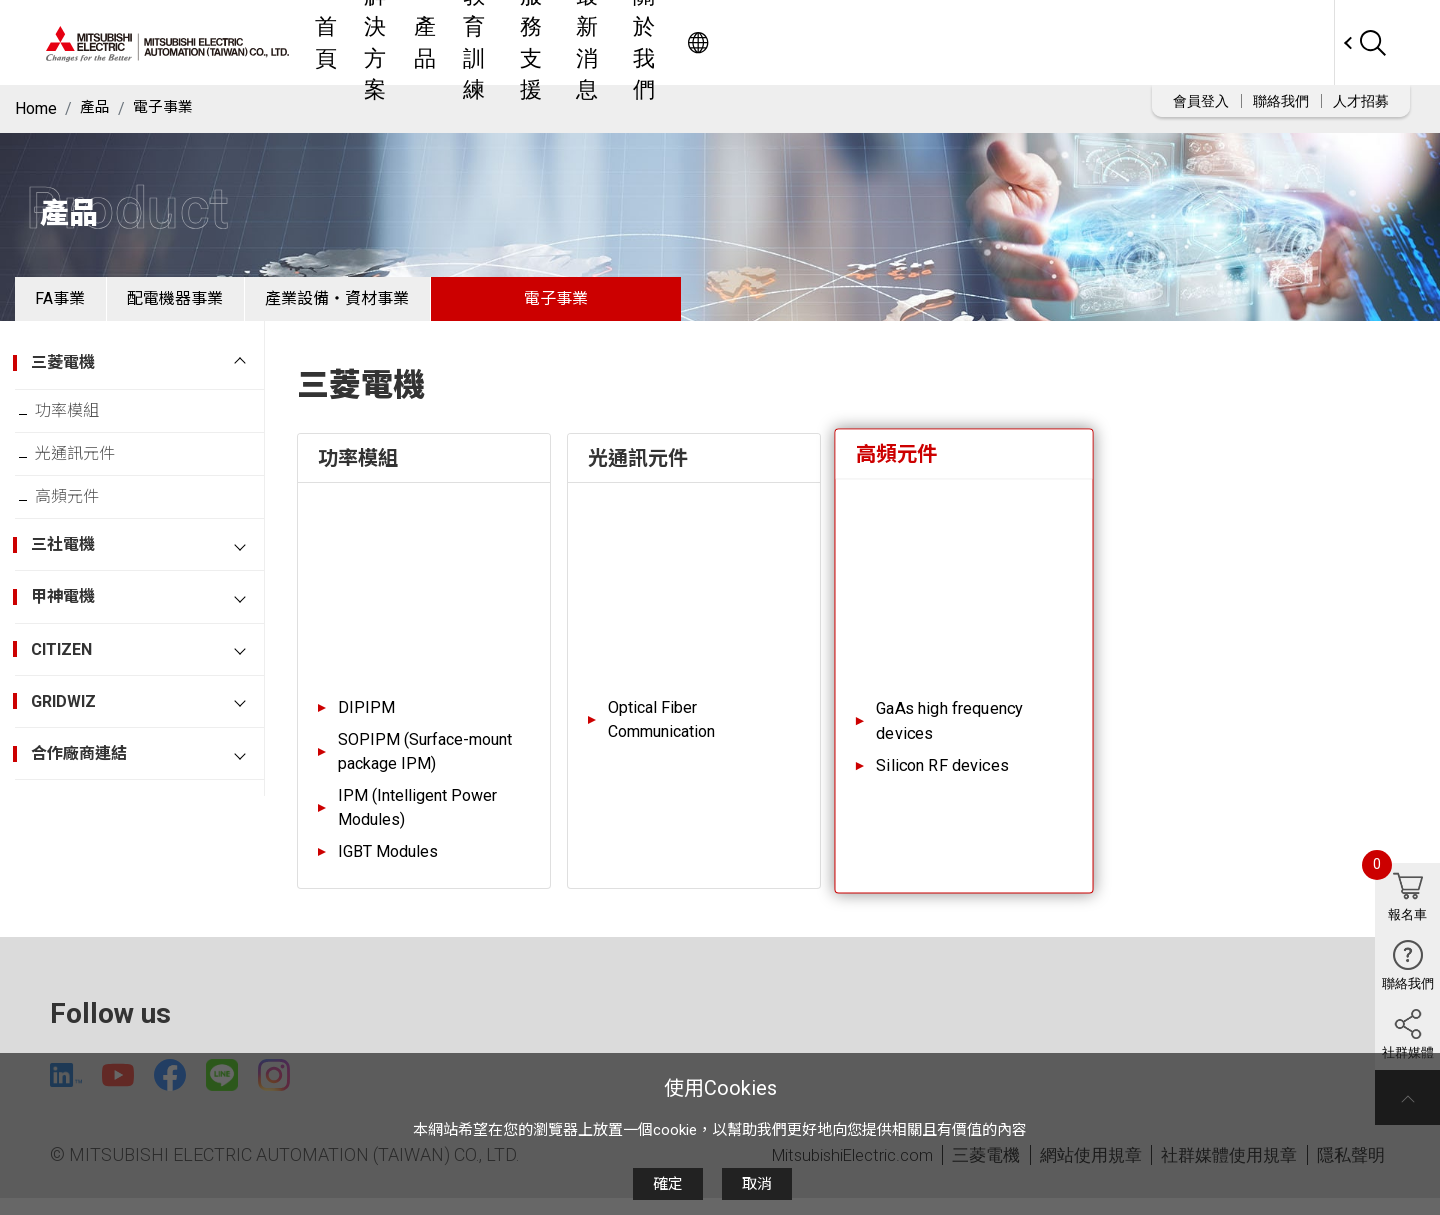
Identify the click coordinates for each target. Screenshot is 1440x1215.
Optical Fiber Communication (661, 731)
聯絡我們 (1281, 101)
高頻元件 (79, 522)
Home (36, 108)
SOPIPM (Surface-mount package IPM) (425, 763)
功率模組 (79, 424)
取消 (757, 1184)
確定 (668, 1184)
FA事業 (72, 304)
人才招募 (1361, 101)
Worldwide (1295, 42)
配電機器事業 (210, 304)
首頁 (527, 42)
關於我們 (1025, 42)
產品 (675, 42)
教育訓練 (749, 42)
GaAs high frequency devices (949, 733)
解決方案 (601, 42)
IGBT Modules (388, 863)
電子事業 (167, 108)
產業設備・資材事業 (395, 304)
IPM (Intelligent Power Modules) (417, 819)
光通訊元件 (87, 473)
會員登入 (1201, 101)
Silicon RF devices (942, 777)
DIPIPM (366, 719)
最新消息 (933, 42)
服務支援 (841, 42)
